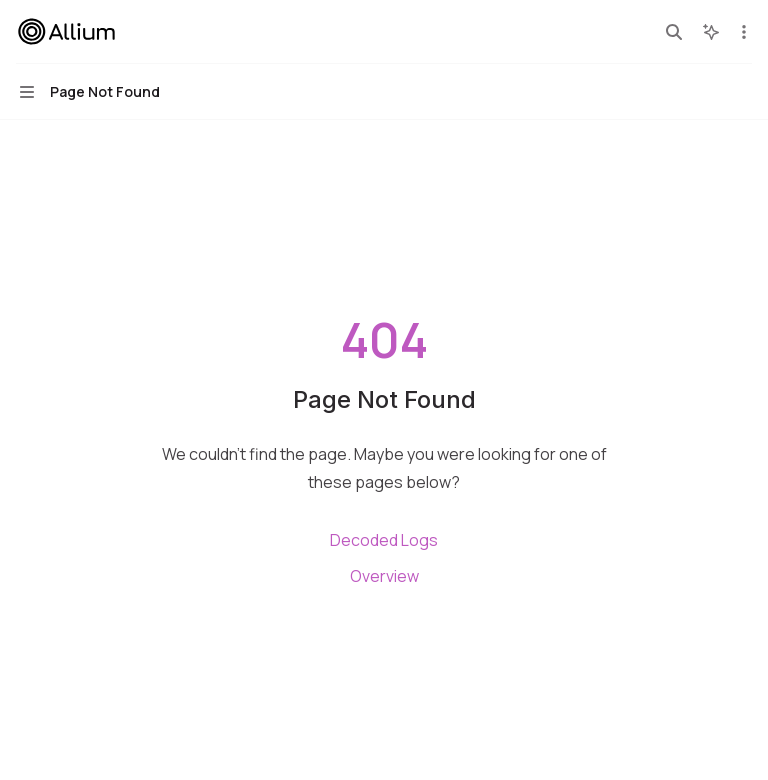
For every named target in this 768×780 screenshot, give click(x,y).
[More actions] (742, 32)
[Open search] (674, 32)
